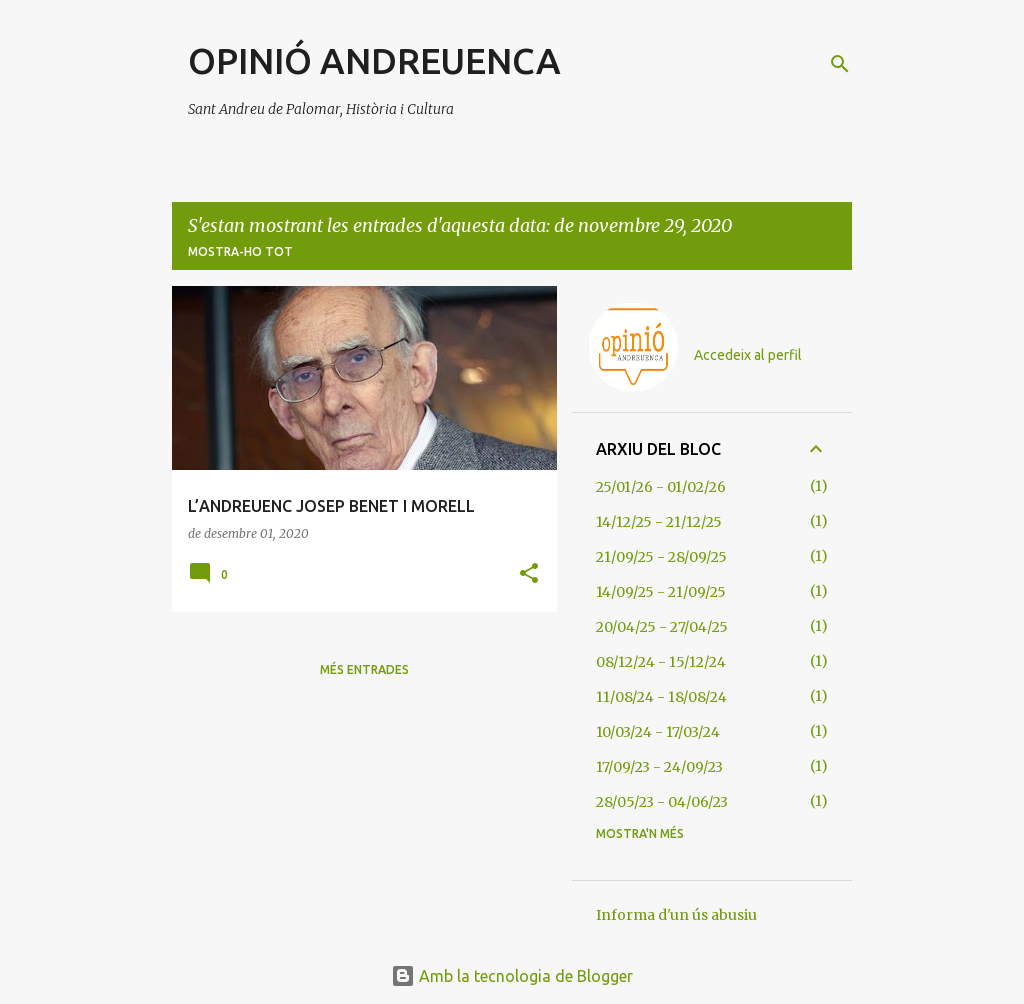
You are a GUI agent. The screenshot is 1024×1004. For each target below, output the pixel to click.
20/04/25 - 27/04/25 (662, 627)
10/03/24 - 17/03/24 (658, 732)
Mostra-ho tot (240, 251)
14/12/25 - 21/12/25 (659, 522)
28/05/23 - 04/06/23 (662, 802)
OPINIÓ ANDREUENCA (374, 60)
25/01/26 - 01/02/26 (661, 487)
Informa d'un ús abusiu (676, 915)
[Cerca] (840, 64)
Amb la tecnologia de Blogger (512, 976)
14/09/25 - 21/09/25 (661, 592)
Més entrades (364, 669)
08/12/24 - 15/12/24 (661, 662)
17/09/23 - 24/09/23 (659, 767)
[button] (529, 574)
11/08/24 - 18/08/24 (661, 697)
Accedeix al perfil (748, 355)
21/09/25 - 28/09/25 (661, 557)
